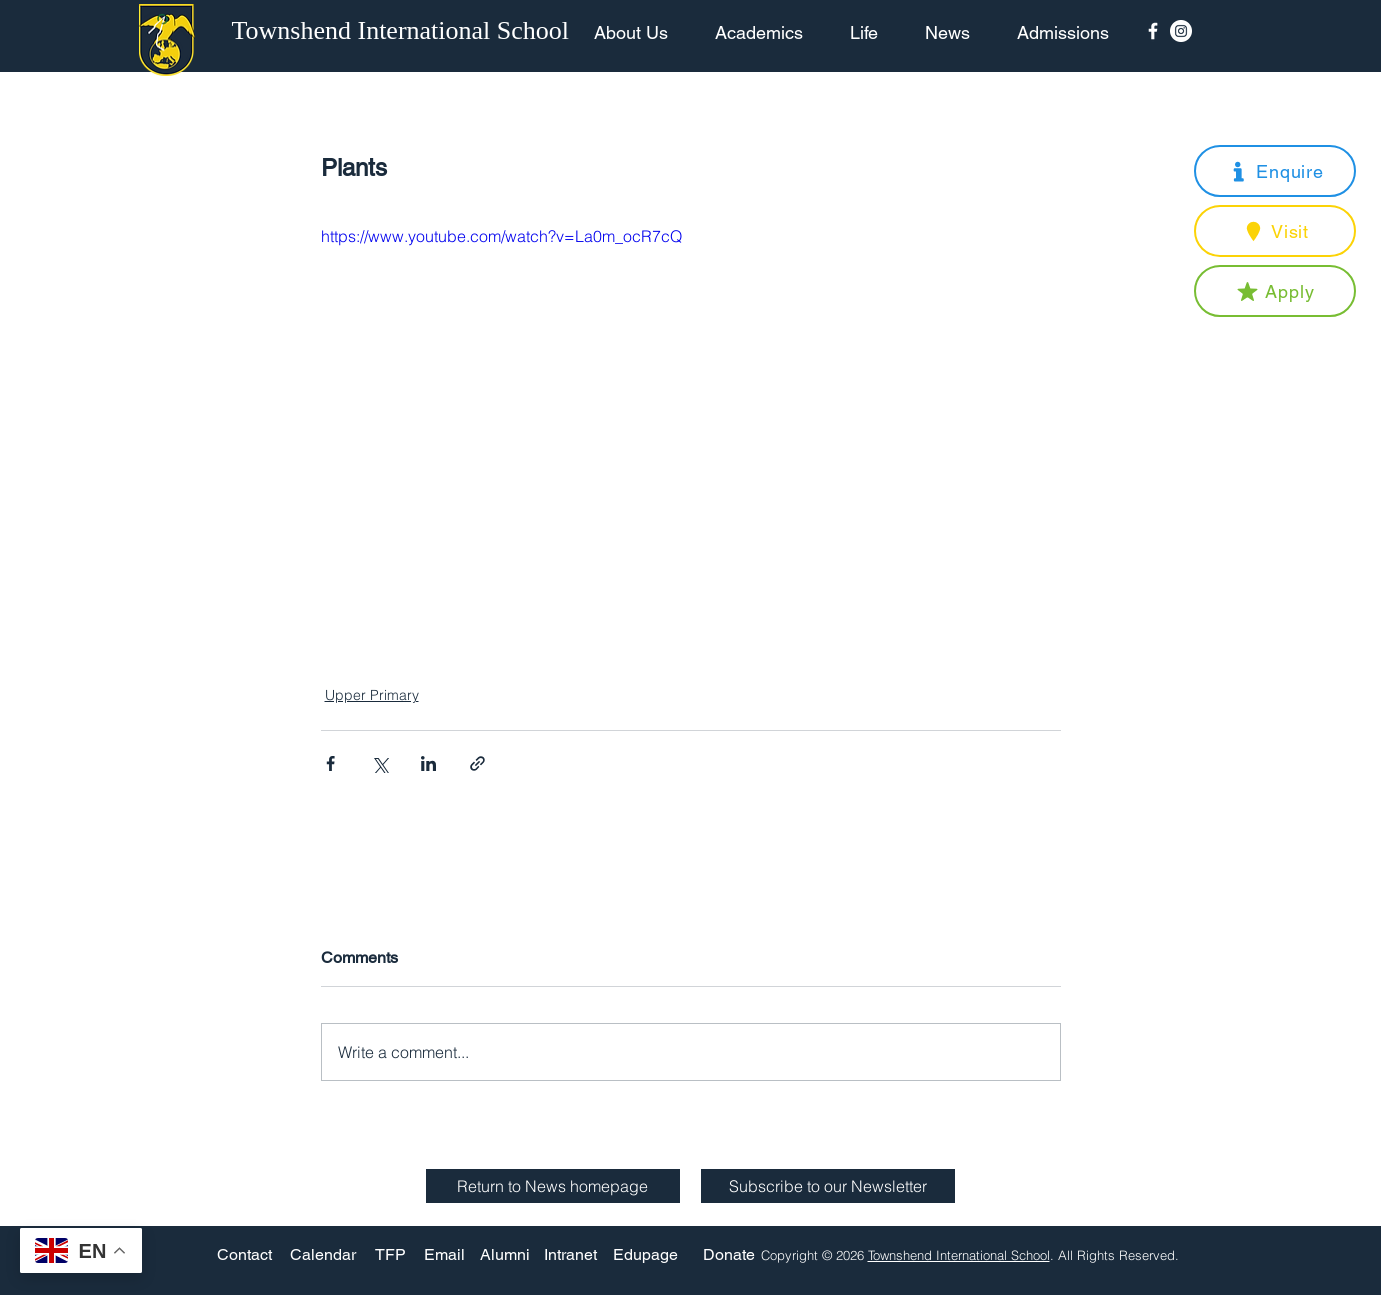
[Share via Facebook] (330, 763)
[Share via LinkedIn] (428, 763)
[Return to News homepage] (553, 1186)
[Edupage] (645, 1254)
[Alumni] (505, 1254)
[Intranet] (571, 1254)
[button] (1275, 171)
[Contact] (244, 1254)
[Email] (444, 1254)
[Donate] (729, 1254)
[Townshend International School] (404, 31)
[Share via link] (477, 763)
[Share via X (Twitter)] (379, 763)
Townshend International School (959, 1255)
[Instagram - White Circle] (1181, 31)
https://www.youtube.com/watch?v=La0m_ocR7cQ (501, 236)
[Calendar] (323, 1254)
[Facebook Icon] (1153, 31)
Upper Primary (372, 695)
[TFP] (390, 1254)
